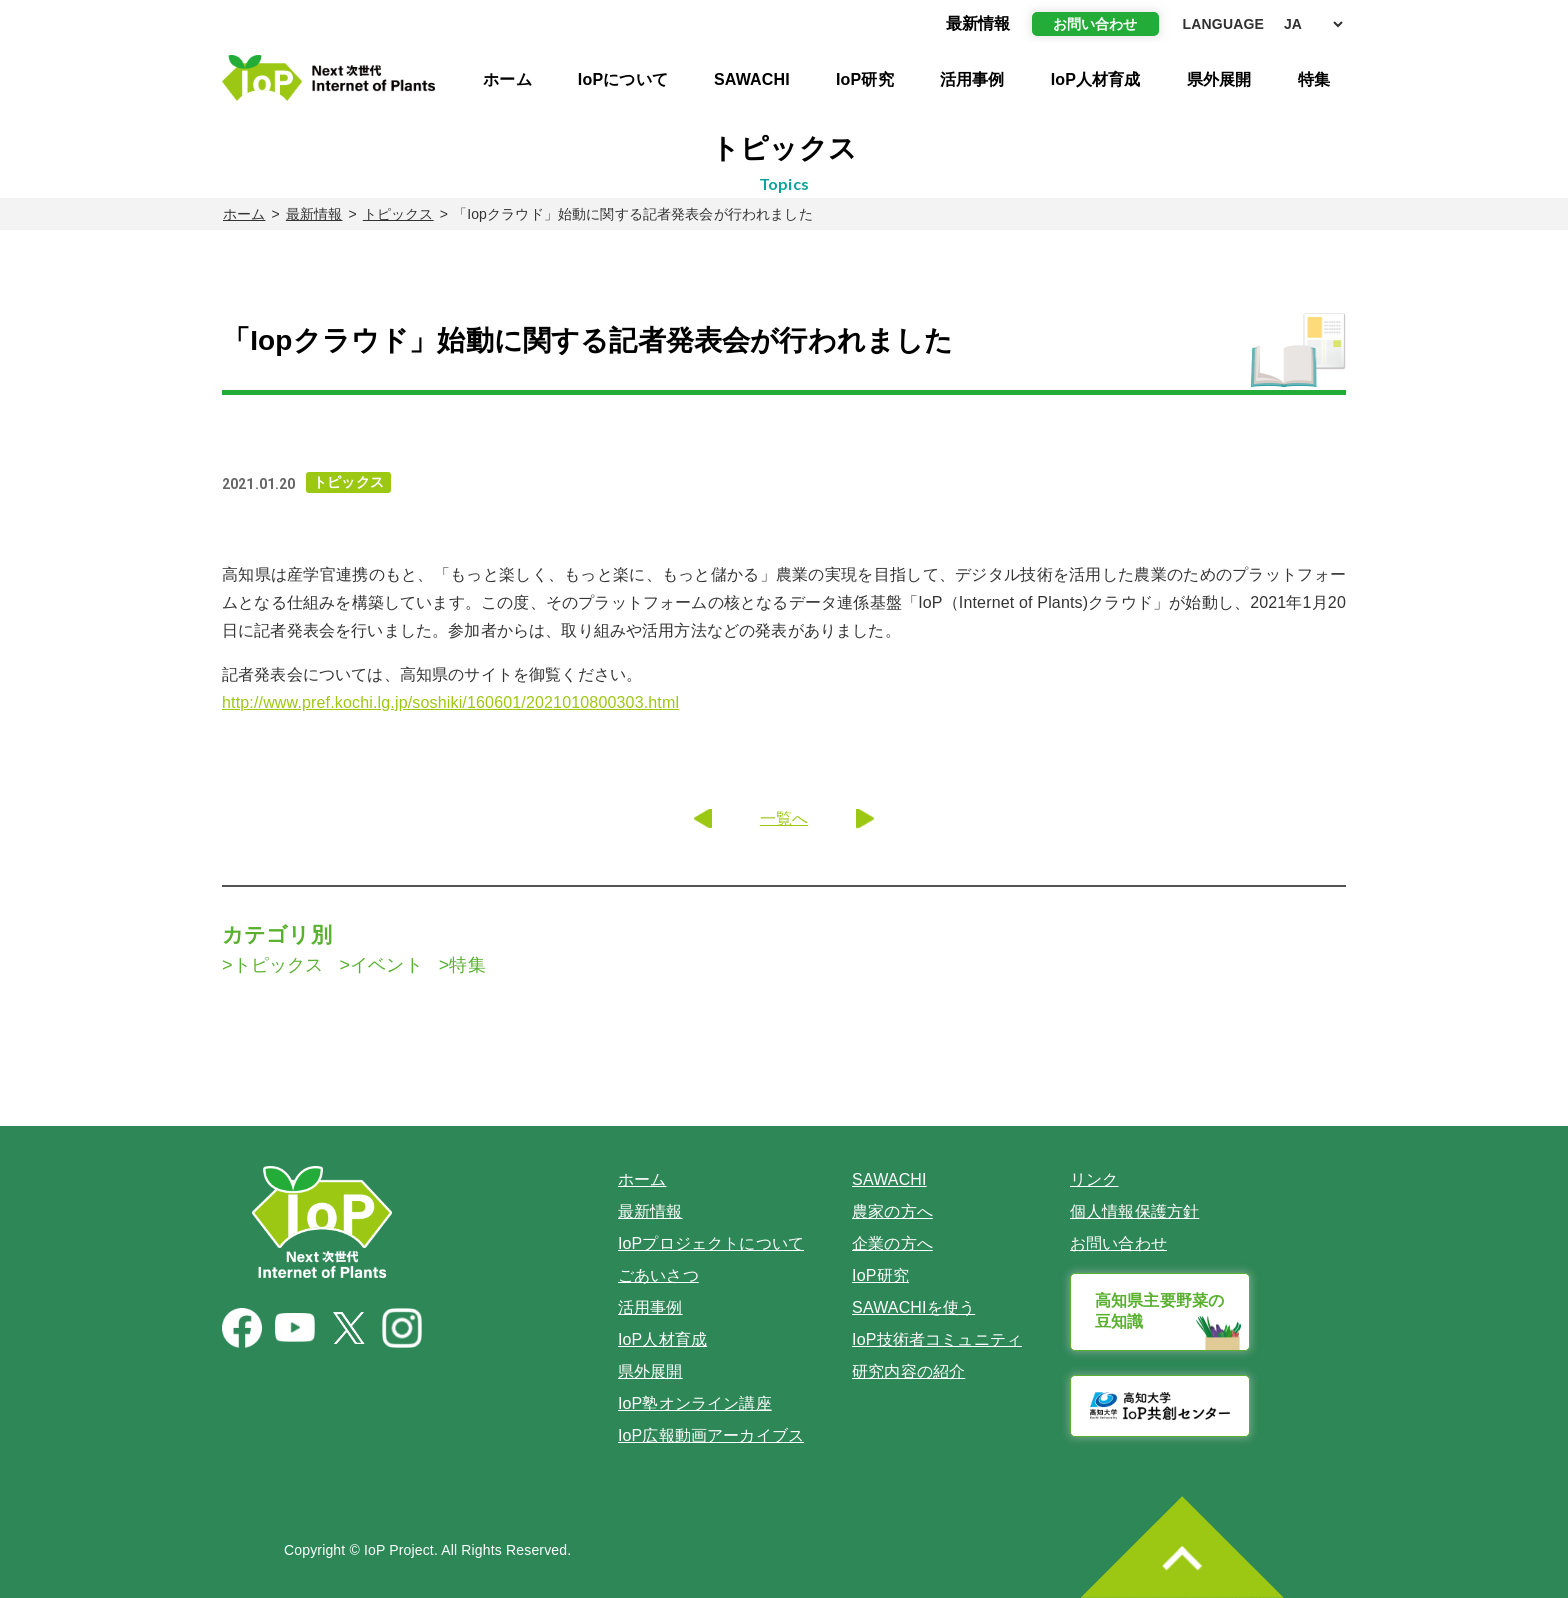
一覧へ (784, 818)
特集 (1314, 79)
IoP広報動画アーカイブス (711, 1435)
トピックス (398, 214)
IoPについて (623, 79)
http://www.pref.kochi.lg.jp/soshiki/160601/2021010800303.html (450, 702)
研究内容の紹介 (908, 1371)
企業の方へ (892, 1243)
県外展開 (1219, 79)
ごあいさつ (658, 1275)
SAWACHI (752, 79)
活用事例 (972, 79)
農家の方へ (892, 1211)
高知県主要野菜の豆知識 (1159, 1311)
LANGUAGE (1223, 24)
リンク (1094, 1179)
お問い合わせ (1095, 24)
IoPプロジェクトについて (711, 1243)
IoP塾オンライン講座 (695, 1403)
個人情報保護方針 (1134, 1211)
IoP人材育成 (1096, 79)
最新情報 (314, 214)
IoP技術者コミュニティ (937, 1339)
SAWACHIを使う (913, 1307)
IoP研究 (865, 79)
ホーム (507, 79)
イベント (386, 965)
